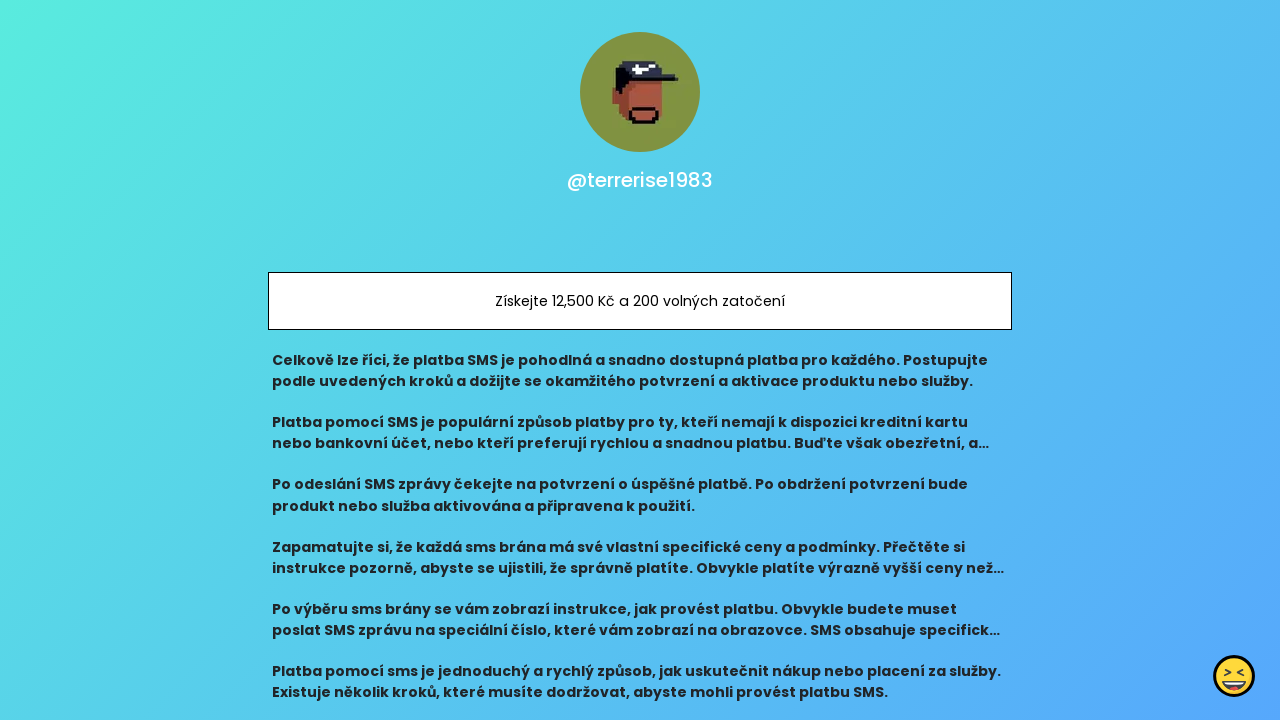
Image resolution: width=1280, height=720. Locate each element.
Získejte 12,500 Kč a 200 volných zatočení (640, 301)
